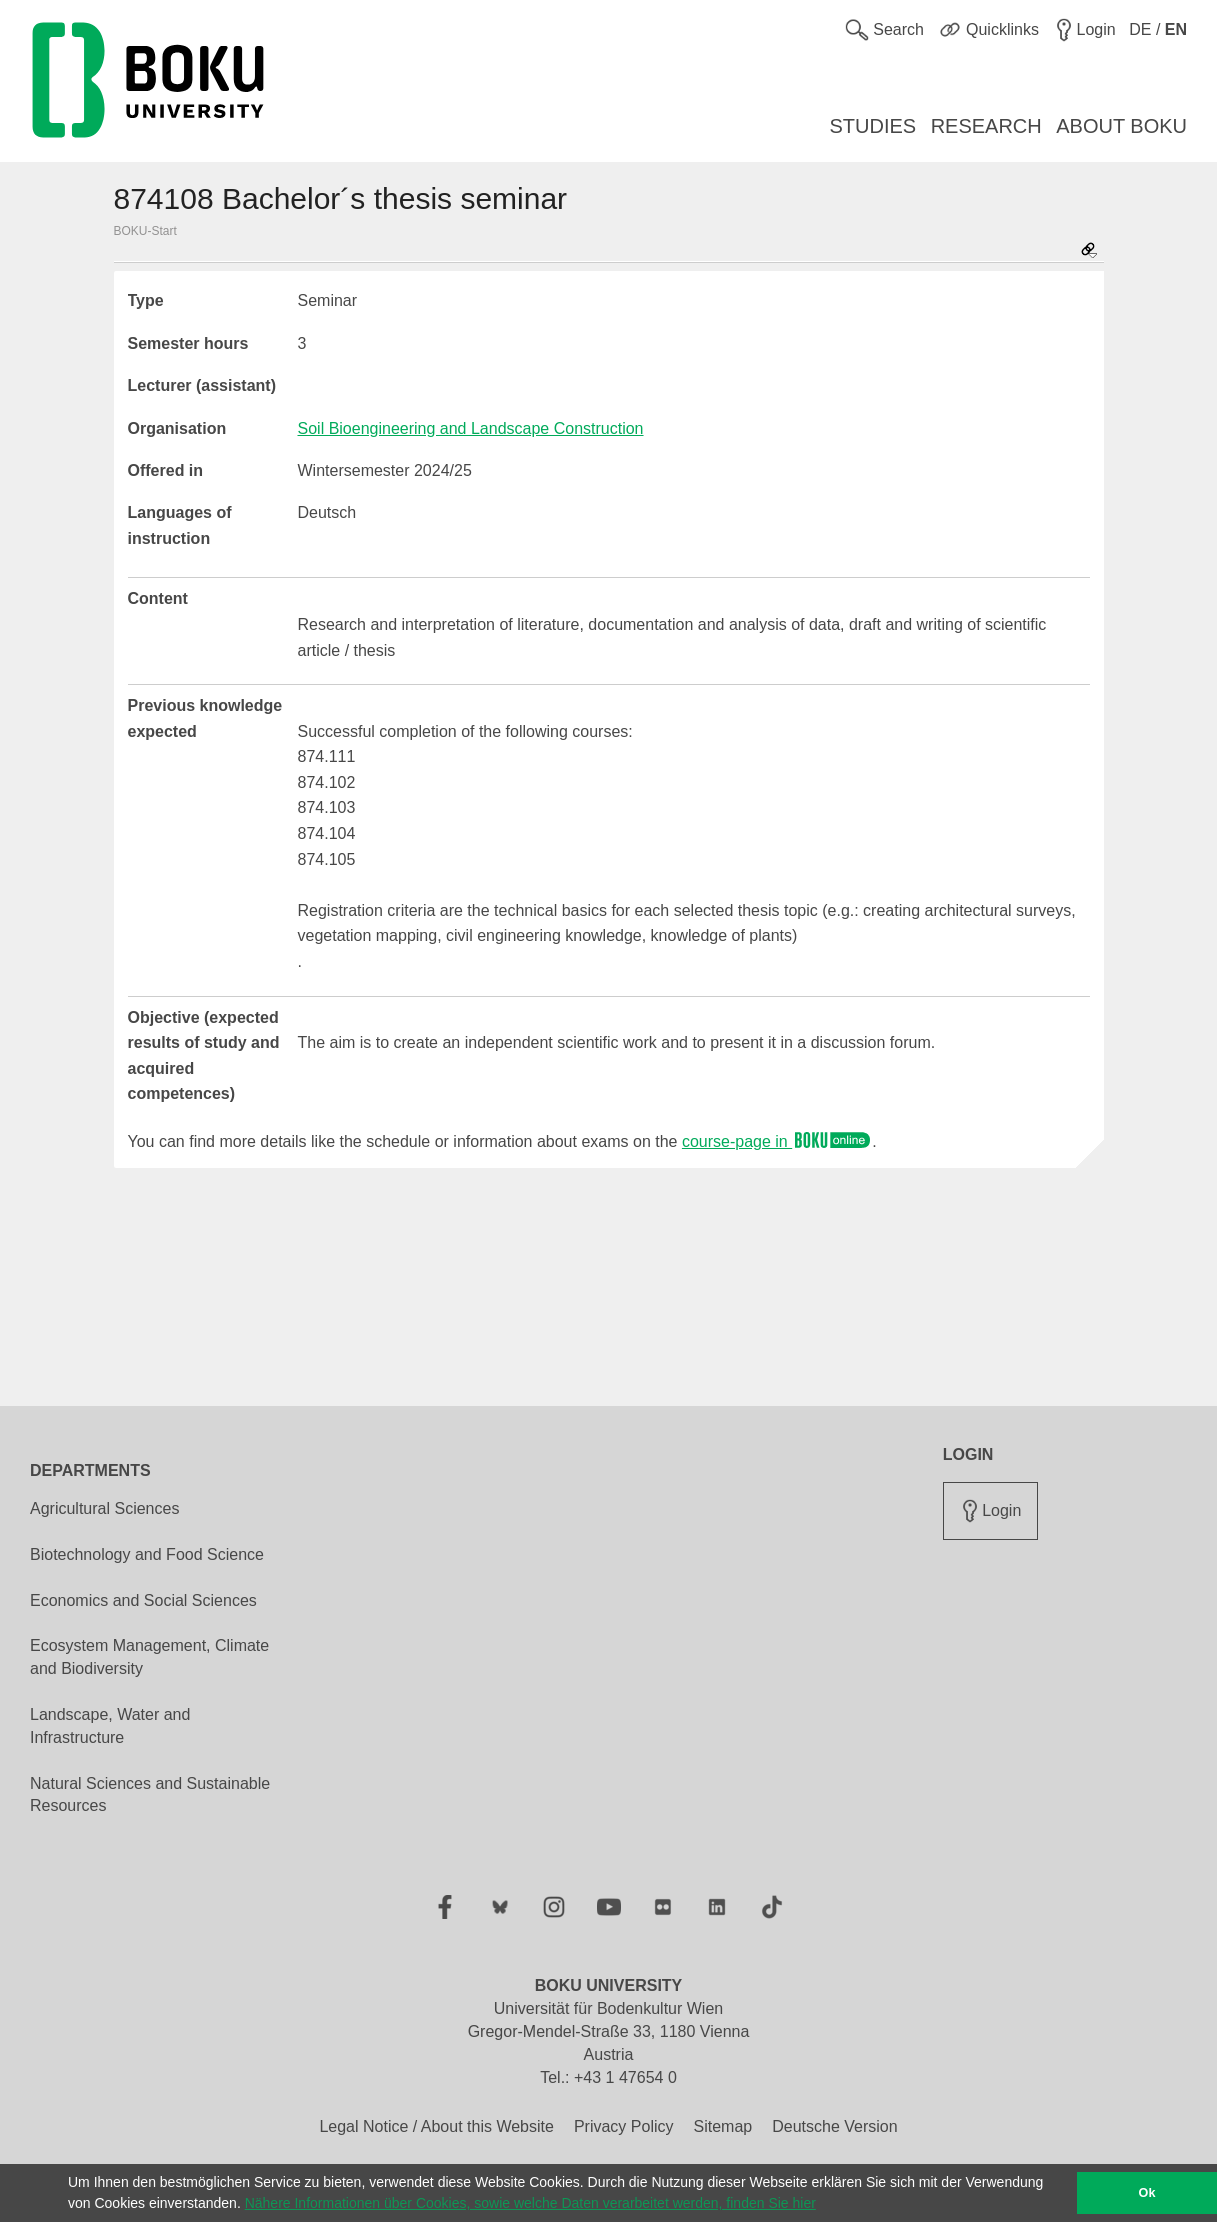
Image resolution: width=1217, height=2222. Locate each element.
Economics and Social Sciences (143, 1600)
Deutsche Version (834, 2126)
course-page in (777, 1141)
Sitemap (722, 2126)
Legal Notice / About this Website (436, 2126)
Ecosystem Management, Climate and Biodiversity (149, 1657)
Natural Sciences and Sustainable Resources (150, 1795)
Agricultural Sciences (104, 1508)
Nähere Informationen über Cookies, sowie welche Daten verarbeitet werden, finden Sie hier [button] (530, 2203)
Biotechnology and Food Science (147, 1554)
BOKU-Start (145, 231)
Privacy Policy (624, 2126)
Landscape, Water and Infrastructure (110, 1726)
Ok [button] (1147, 2193)
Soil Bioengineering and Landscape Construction (471, 428)
